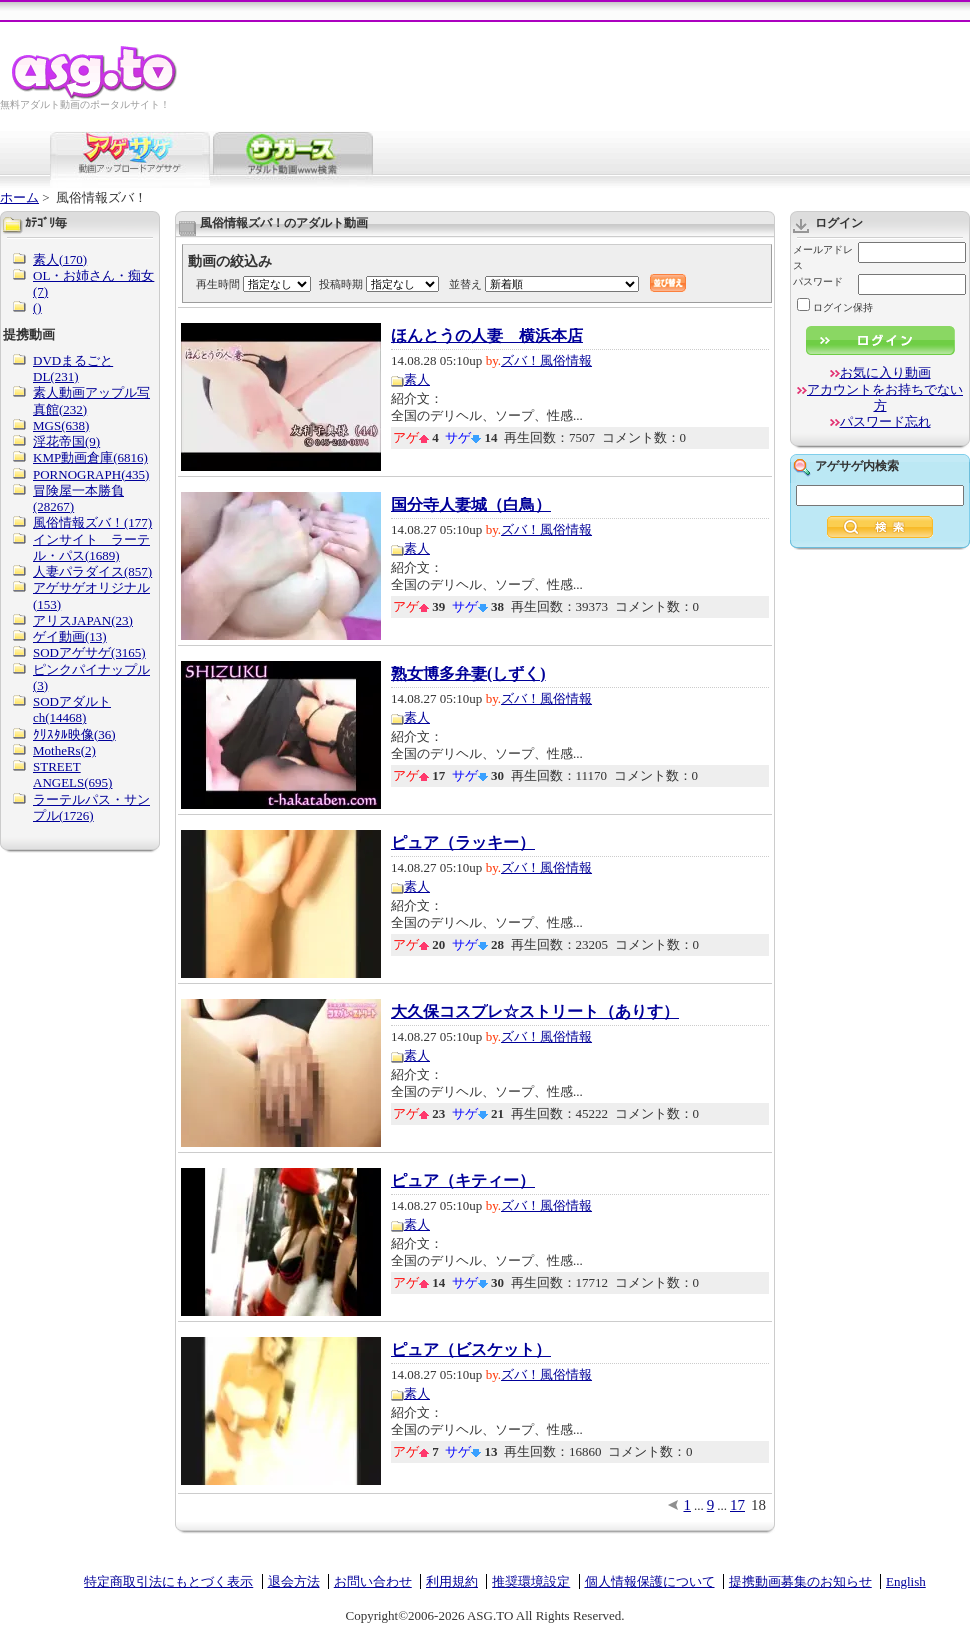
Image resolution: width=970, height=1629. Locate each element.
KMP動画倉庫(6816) (90, 457)
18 (758, 1505)
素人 (417, 379)
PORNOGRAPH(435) (91, 474)
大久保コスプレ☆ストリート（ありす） (535, 1012)
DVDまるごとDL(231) (73, 368)
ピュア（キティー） (463, 1181)
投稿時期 (341, 284)
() (37, 307)
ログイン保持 (835, 307)
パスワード (818, 281)
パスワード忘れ (885, 421)
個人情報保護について (650, 1581)
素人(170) (60, 259)
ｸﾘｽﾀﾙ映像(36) (74, 734)
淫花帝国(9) (66, 441)
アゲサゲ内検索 (857, 466)
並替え (465, 284)
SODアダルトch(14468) (72, 709)
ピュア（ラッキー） (463, 843)
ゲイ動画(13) (70, 636)
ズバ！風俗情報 (546, 360)
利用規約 (452, 1581)
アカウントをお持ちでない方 (885, 397)
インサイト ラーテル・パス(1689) (91, 547)
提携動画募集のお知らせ (800, 1581)
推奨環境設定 (531, 1581)
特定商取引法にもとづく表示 (168, 1581)
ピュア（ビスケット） (471, 1350)
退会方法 (294, 1581)
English (906, 1581)
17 (737, 1505)
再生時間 (218, 284)
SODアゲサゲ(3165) (89, 652)
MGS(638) (61, 425)
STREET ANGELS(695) (72, 774)
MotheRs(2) (64, 750)
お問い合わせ (373, 1581)
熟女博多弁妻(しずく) (468, 674)
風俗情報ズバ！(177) (92, 522)
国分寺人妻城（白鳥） (471, 505)
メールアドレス (823, 257)
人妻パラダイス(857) (92, 571)
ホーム (19, 197)
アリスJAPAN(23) (83, 620)
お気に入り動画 (885, 372)
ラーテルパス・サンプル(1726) (91, 807)
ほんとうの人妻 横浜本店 (487, 336)
